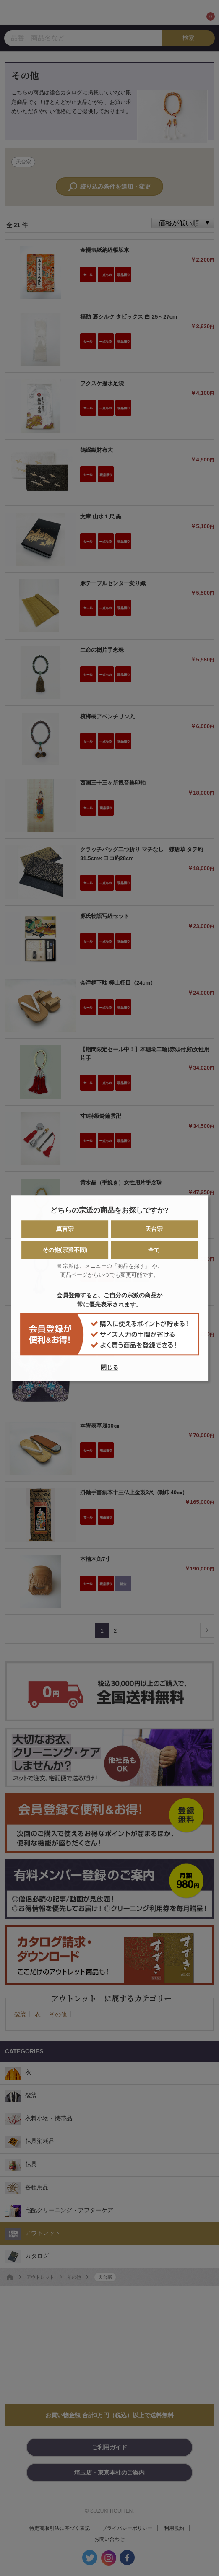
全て (154, 1250)
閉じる (109, 1367)
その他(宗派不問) (64, 1250)
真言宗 (65, 1229)
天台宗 (154, 1229)
